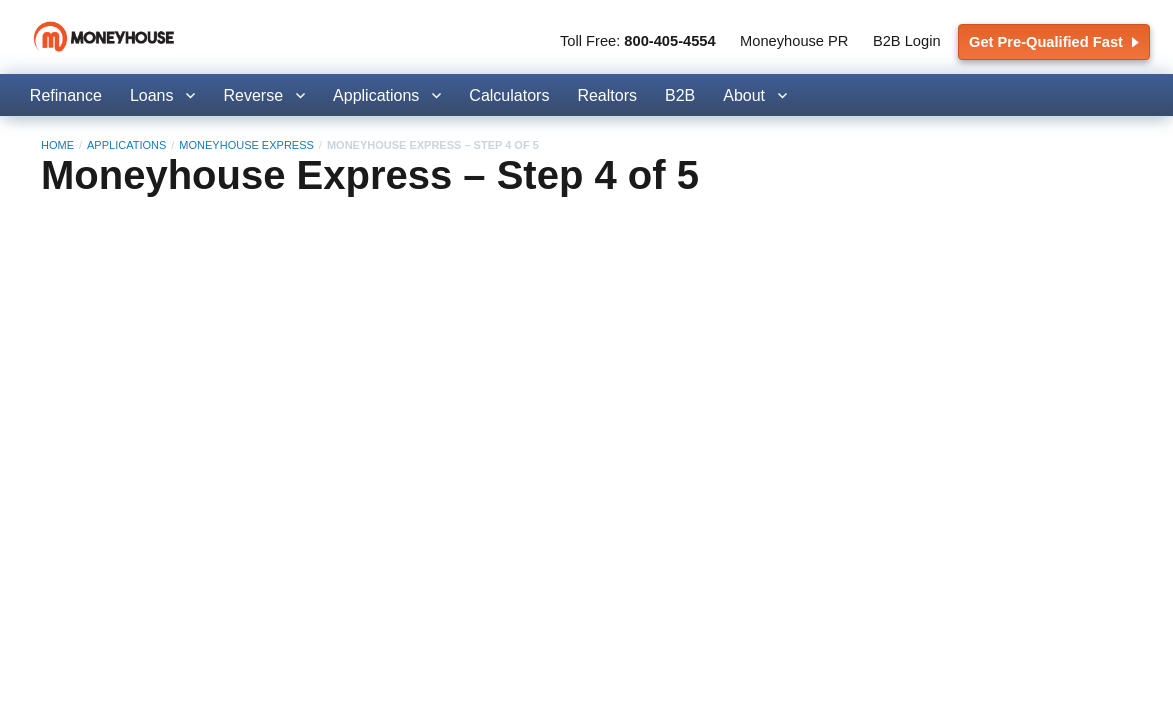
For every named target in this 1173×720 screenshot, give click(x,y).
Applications (376, 95)
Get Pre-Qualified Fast (1054, 42)
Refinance (66, 95)
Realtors (607, 95)
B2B (680, 95)
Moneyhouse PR (794, 41)
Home (57, 145)
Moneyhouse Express (246, 145)
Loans (152, 95)
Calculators (509, 95)
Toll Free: (638, 41)
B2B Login (907, 41)
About (744, 95)
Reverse (253, 95)
